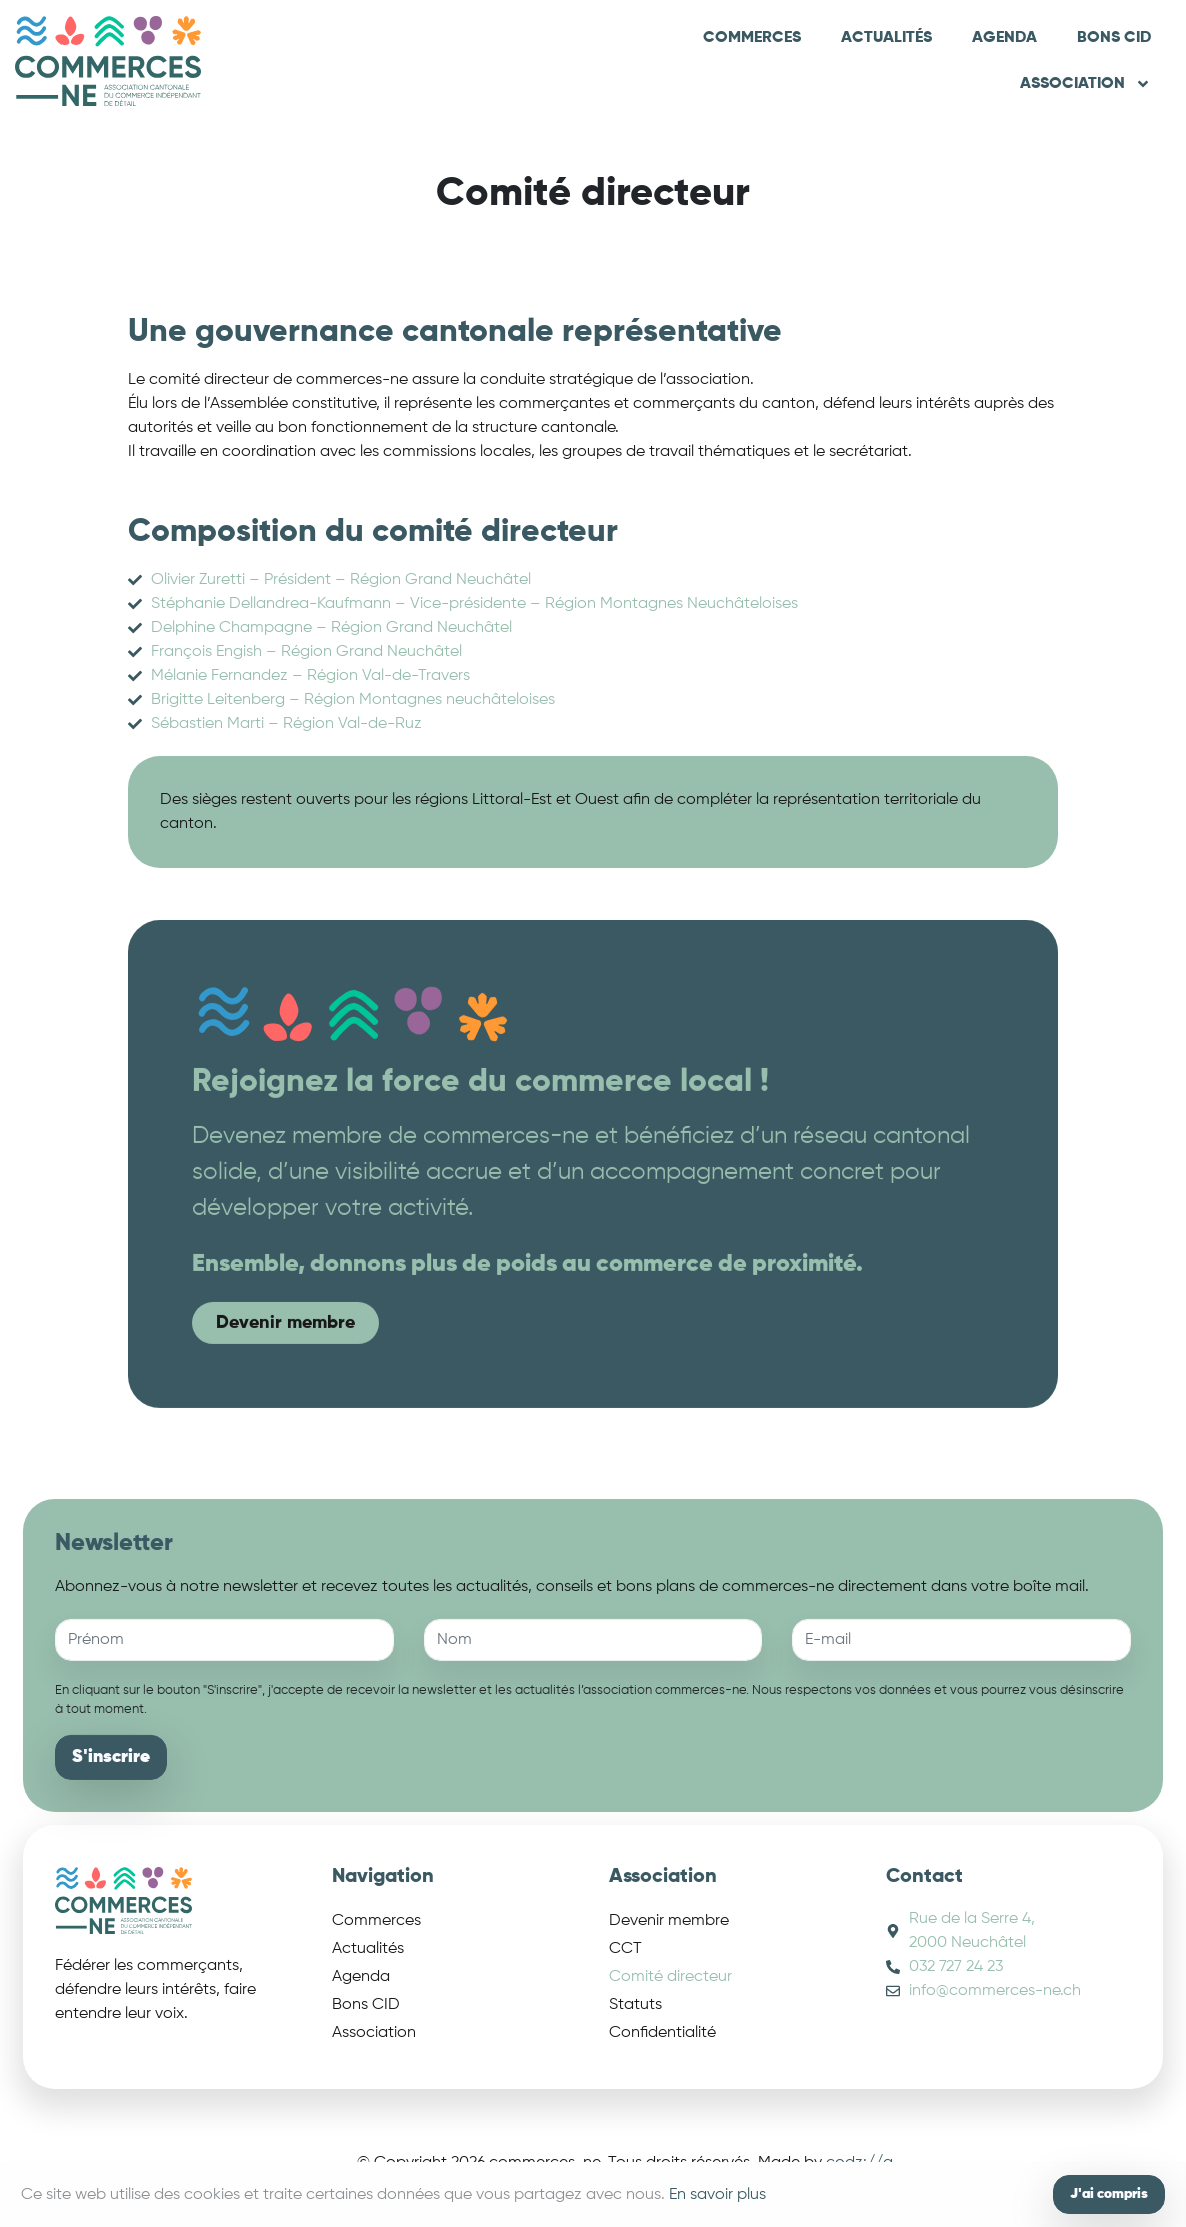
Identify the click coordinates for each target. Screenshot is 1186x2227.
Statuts (635, 2005)
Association (1085, 84)
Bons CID (1114, 38)
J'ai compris (1109, 2194)
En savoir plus (717, 2195)
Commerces (752, 38)
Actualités (886, 38)
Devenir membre (669, 1921)
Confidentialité (662, 2033)
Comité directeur (670, 1977)
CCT (625, 1949)
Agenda (1004, 38)
